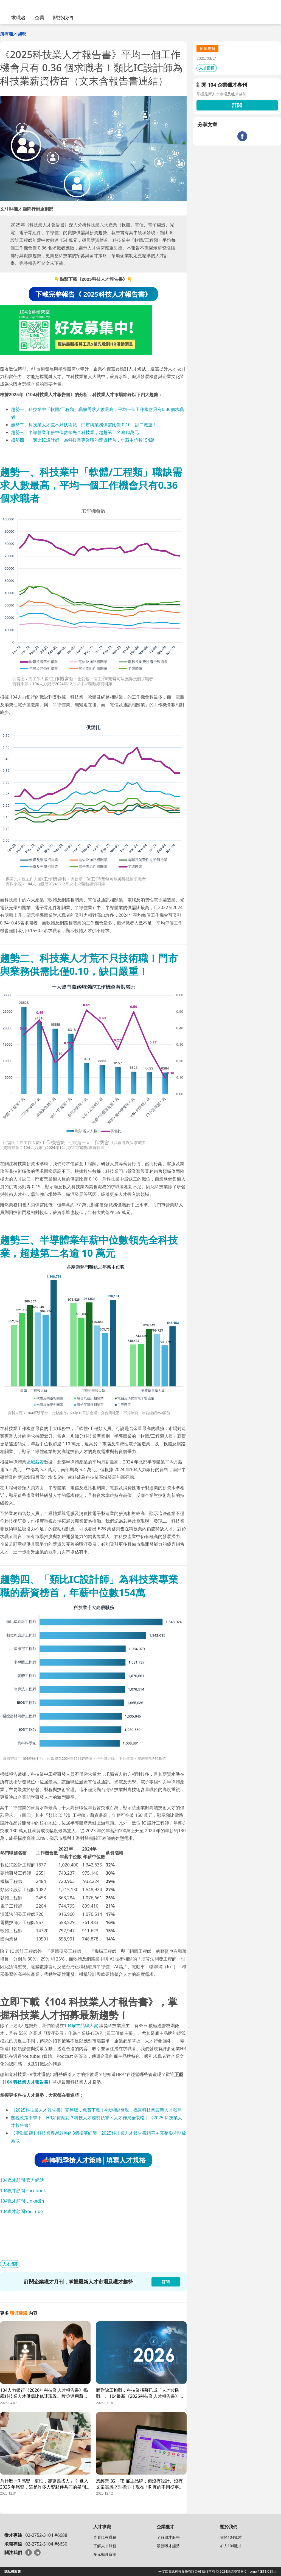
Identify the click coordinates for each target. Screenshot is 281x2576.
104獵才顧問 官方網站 (22, 2180)
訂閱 (237, 105)
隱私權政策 (12, 2571)
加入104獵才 (231, 2545)
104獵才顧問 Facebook (23, 2191)
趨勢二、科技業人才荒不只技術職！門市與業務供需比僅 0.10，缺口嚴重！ (84, 425)
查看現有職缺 (104, 2537)
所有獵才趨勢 (13, 34)
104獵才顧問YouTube (21, 2211)
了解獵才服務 (168, 2537)
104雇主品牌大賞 (81, 2025)
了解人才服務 (104, 2545)
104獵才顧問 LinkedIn (22, 2201)
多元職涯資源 (104, 2554)
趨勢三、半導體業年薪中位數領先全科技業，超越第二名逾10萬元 (75, 432)
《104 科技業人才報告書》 (26, 2082)
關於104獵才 (231, 2537)
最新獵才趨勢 (168, 2545)
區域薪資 (35, 1462)
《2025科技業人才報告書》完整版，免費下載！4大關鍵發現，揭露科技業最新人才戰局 (96, 2110)
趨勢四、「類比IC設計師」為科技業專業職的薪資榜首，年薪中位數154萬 (82, 440)
